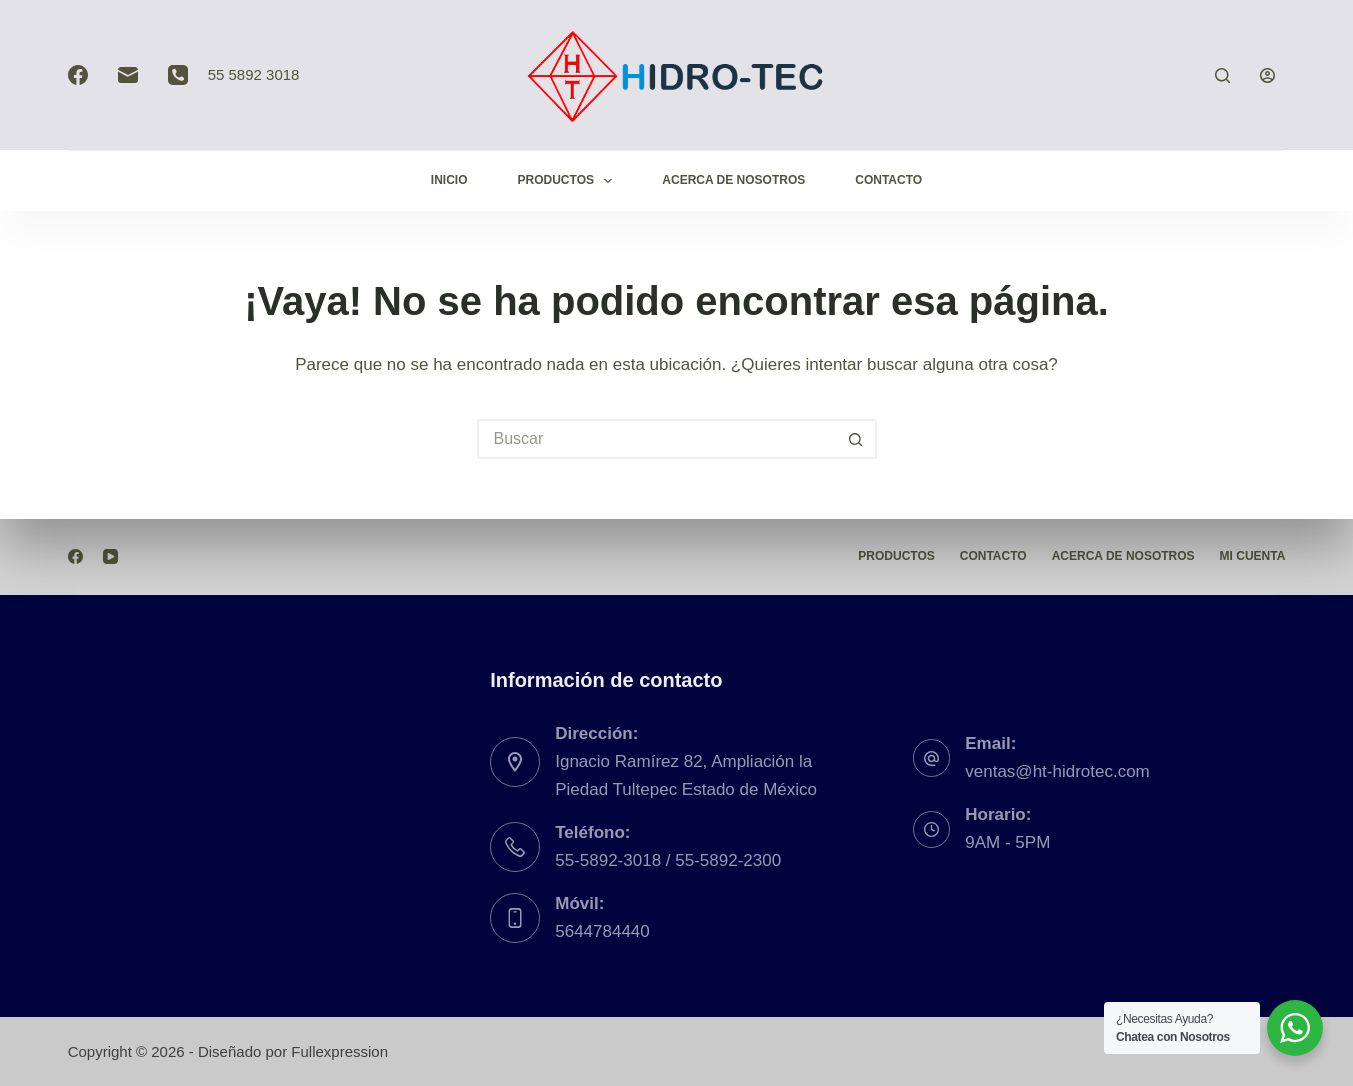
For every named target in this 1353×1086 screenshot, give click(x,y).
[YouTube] (110, 556)
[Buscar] (1222, 75)
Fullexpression (339, 1051)
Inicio (449, 180)
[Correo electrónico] (128, 75)
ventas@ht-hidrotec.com (1057, 771)
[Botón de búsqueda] (857, 439)
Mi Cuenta (1253, 556)
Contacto (888, 180)
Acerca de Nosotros (733, 180)
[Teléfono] (178, 75)
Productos (569, 181)
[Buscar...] (657, 439)
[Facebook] (78, 75)
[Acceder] (1267, 75)
